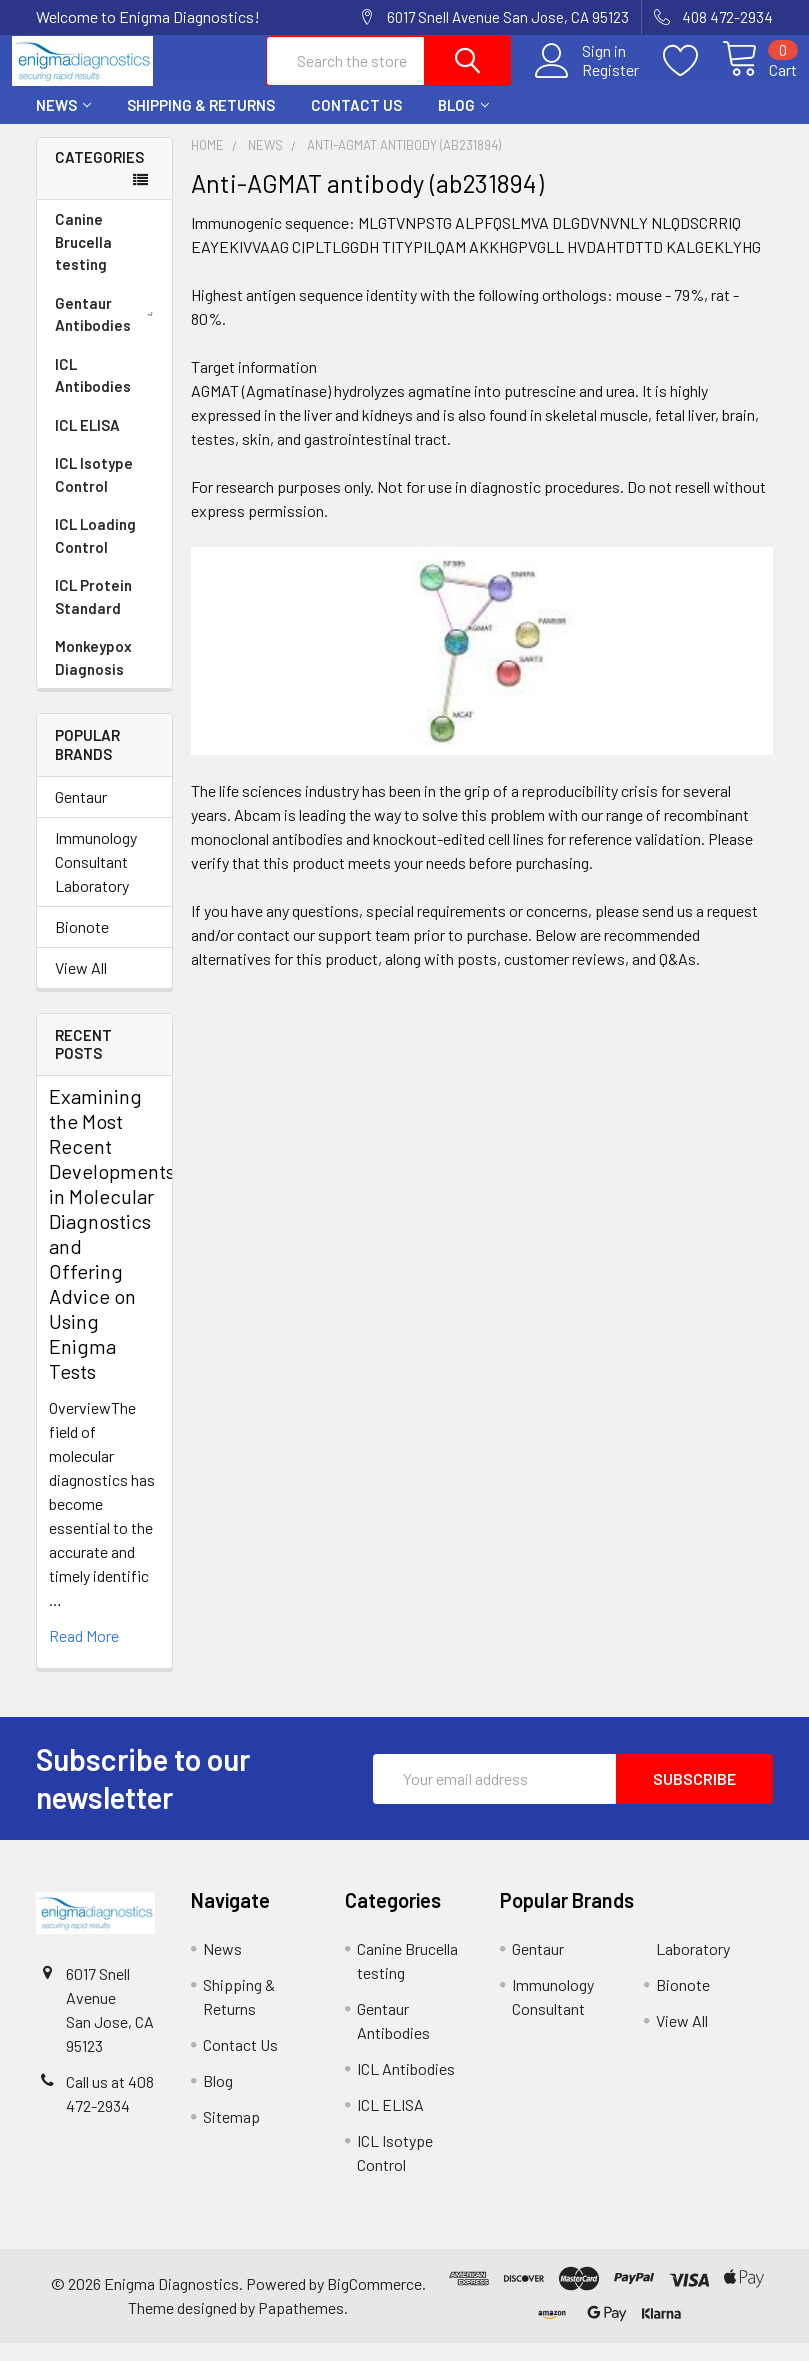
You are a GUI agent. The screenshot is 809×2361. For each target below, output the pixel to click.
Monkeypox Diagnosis (93, 675)
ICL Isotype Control (94, 492)
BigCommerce (374, 2301)
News (63, 123)
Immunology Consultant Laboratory (96, 879)
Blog (463, 123)
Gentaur (81, 814)
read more (84, 1653)
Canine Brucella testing (83, 259)
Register (586, 81)
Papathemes (301, 2325)
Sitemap (231, 2134)
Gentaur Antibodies (108, 332)
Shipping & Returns (201, 123)
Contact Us (356, 123)
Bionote (82, 944)
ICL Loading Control (95, 553)
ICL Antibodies (93, 393)
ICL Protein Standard (93, 614)
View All (81, 985)
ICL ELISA (87, 443)
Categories (99, 175)
